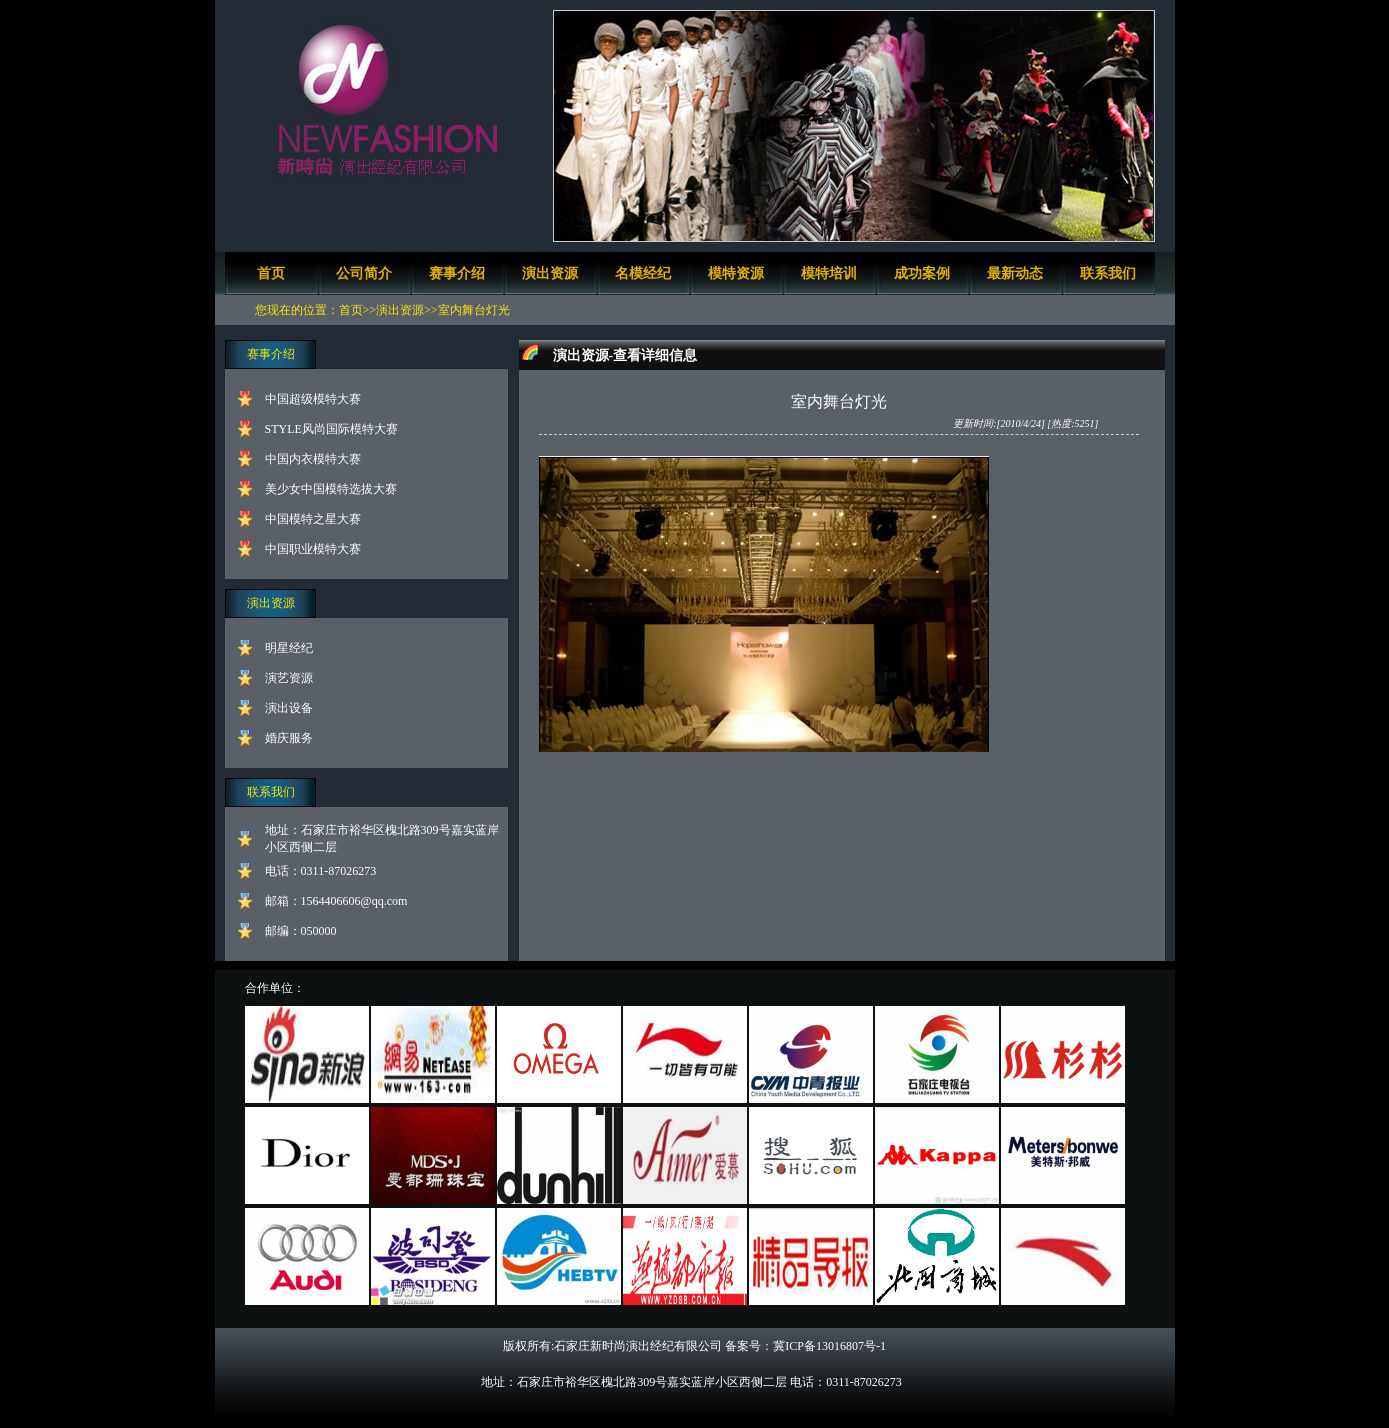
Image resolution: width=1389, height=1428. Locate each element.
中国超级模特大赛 (313, 399)
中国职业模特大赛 (313, 549)
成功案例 (922, 273)
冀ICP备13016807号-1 (829, 1346)
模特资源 (736, 273)
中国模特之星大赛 (313, 519)
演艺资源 (289, 678)
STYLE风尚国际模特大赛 (331, 429)
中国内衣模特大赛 (313, 459)
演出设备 (289, 708)
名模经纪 (643, 273)
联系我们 (1108, 273)
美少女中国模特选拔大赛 (331, 489)
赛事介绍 (457, 273)
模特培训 (829, 273)
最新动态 (1015, 273)
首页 (271, 273)
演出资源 (550, 273)
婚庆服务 (289, 738)
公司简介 (364, 273)
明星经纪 (289, 648)
